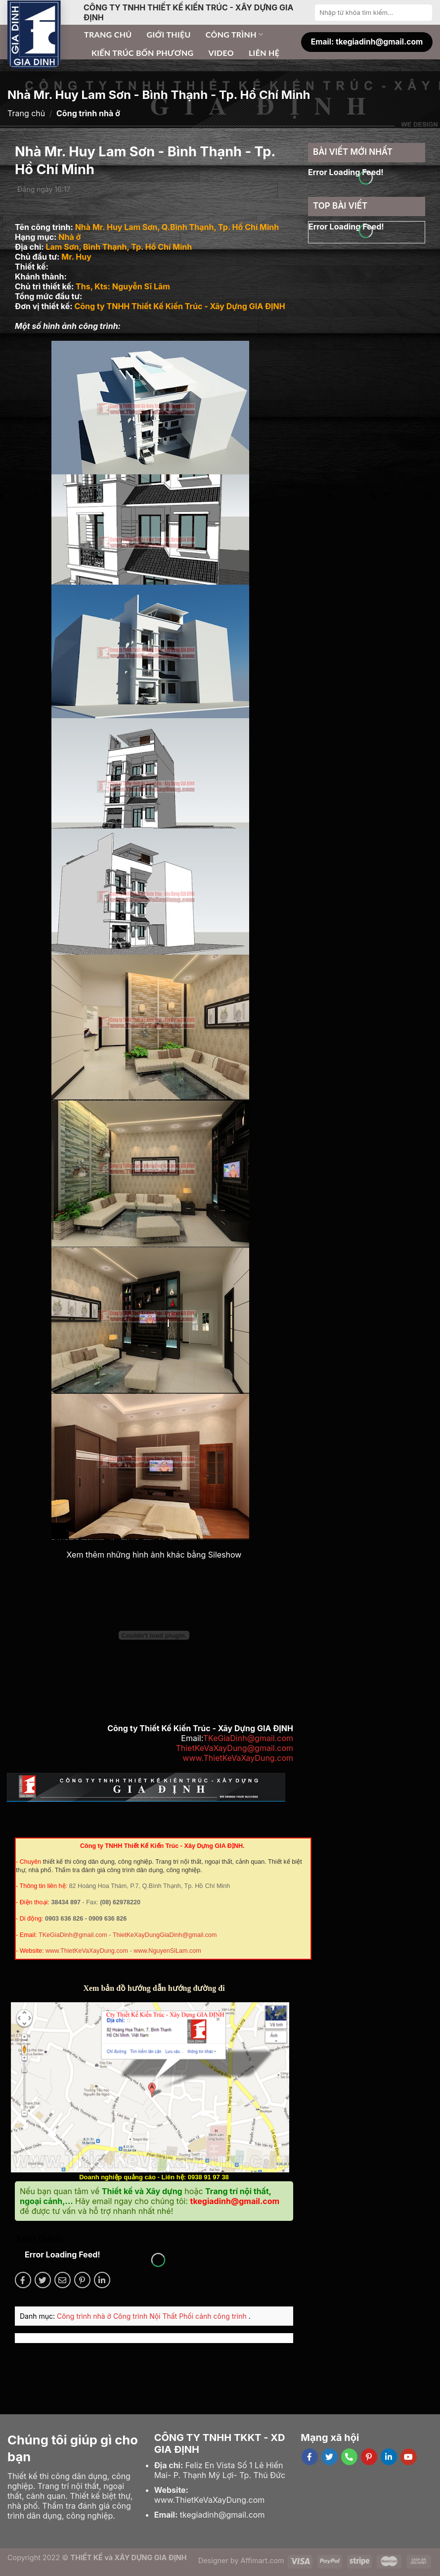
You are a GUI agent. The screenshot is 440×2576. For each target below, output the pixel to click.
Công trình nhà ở (85, 2316)
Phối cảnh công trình (213, 2316)
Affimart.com (262, 2560)
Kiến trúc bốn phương (142, 52)
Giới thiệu (169, 34)
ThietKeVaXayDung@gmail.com (234, 1748)
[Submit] (424, 12)
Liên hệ (264, 52)
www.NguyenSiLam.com (167, 1950)
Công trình (235, 35)
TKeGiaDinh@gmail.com (248, 1738)
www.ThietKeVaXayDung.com (237, 1758)
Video (221, 52)
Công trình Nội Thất (146, 2316)
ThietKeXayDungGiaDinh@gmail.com (165, 1935)
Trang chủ (108, 34)
